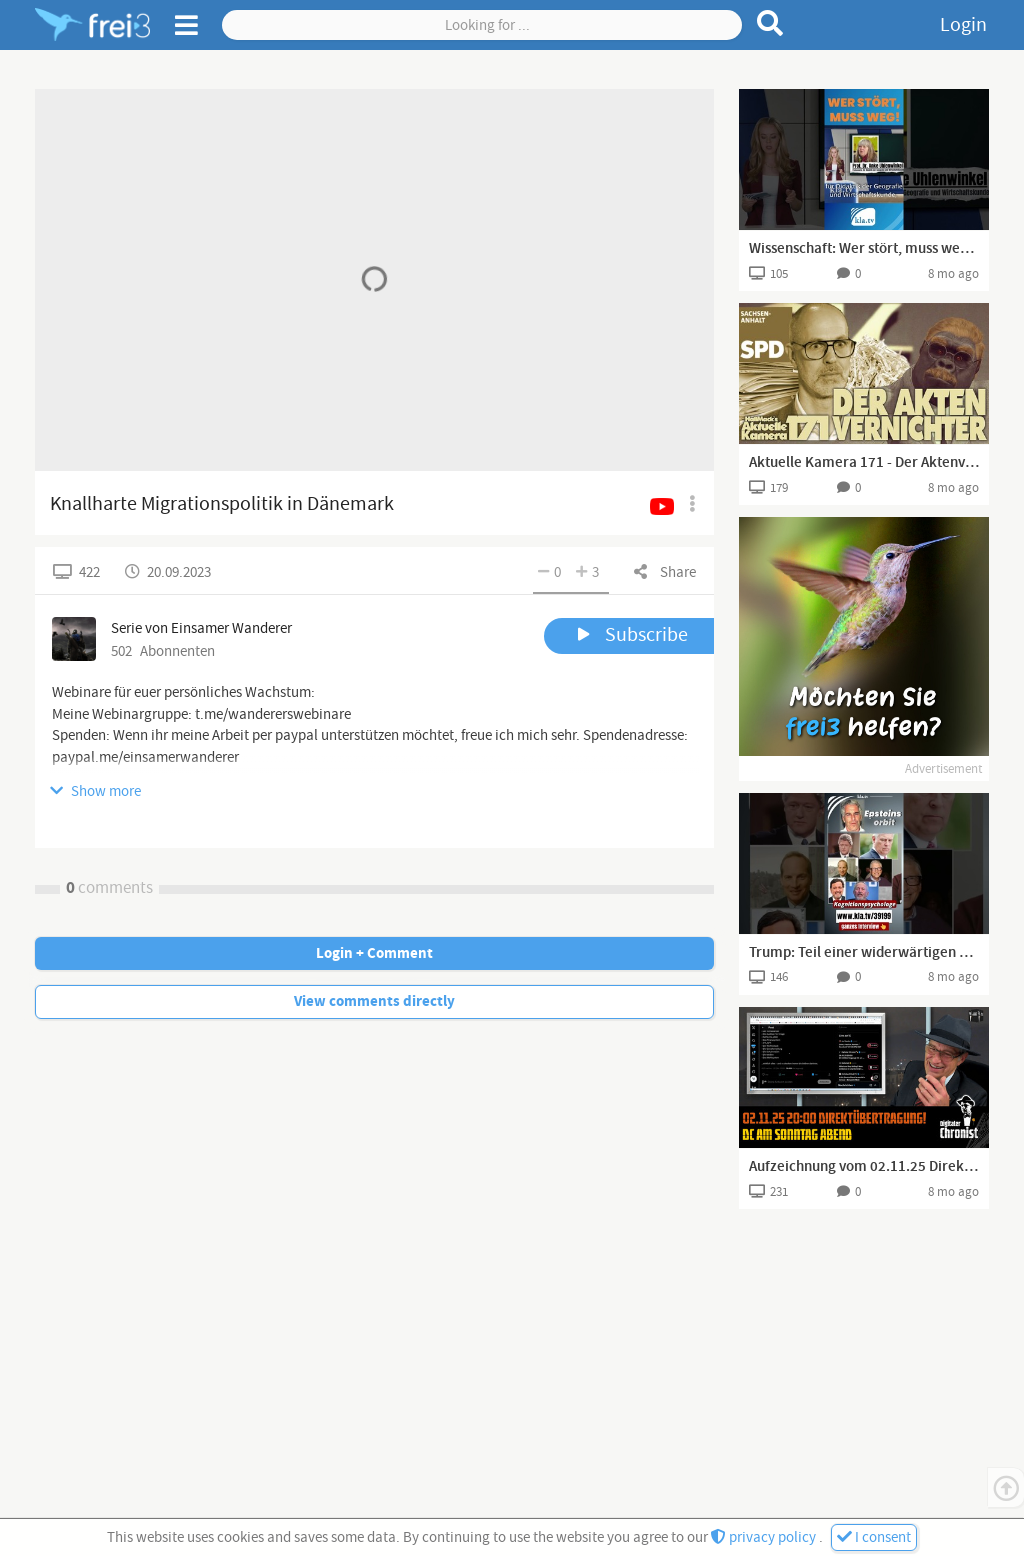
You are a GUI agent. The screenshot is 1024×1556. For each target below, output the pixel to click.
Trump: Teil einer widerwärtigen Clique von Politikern (864, 953)
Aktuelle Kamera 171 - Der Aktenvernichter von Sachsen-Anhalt (864, 463)
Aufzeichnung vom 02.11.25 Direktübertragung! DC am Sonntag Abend (864, 1167)
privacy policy (765, 1537)
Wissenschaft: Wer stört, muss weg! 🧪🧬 (864, 249)
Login (963, 25)
